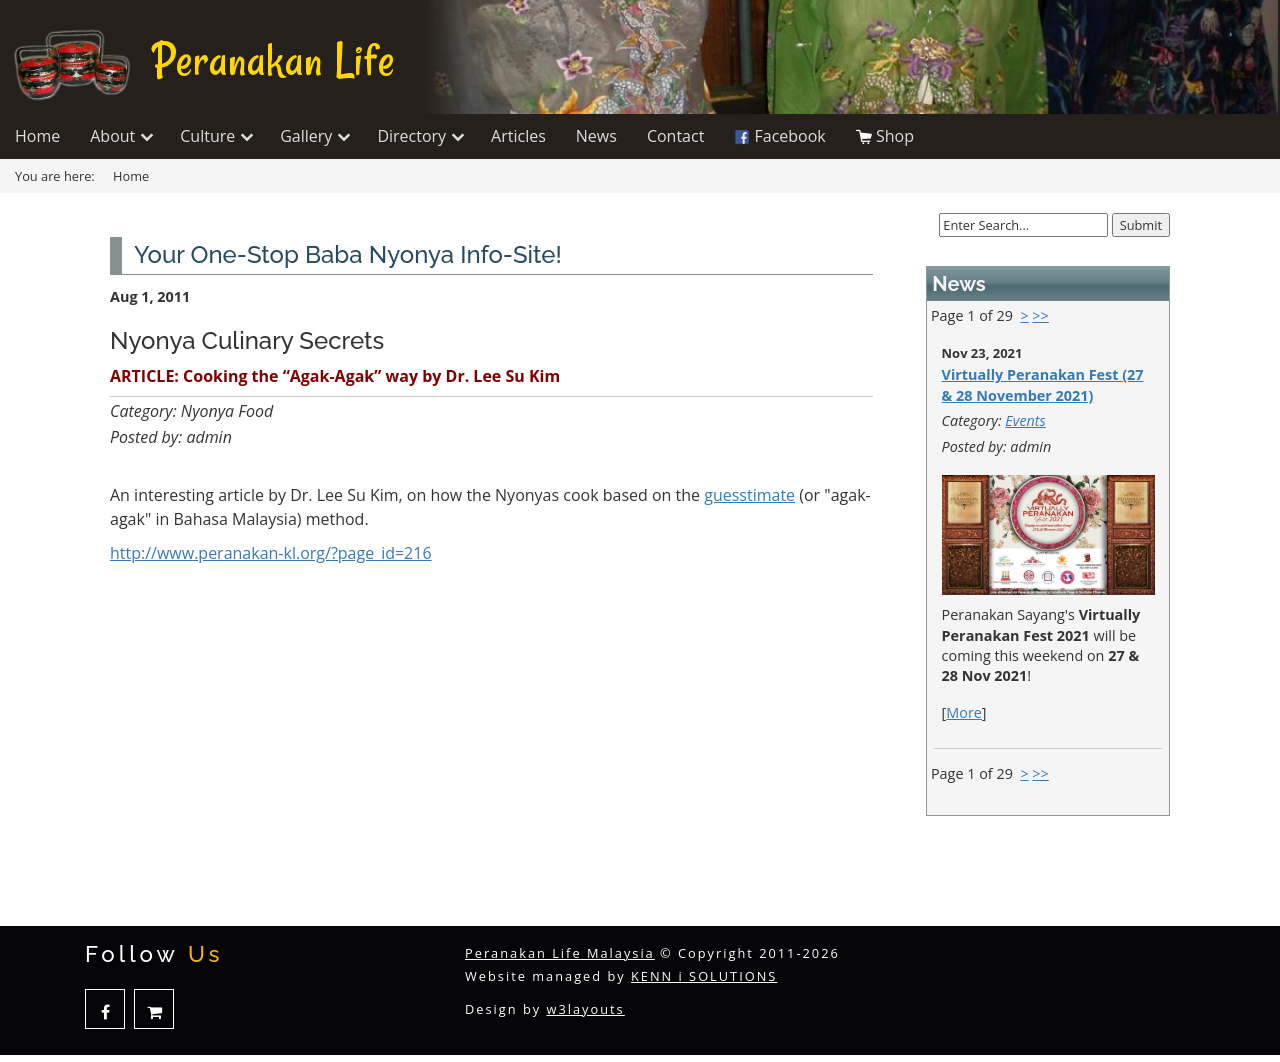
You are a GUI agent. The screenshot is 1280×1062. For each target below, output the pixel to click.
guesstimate (749, 495)
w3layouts (586, 1009)
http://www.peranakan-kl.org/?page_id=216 (271, 553)
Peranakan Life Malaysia (560, 953)
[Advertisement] (491, 766)
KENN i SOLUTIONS (704, 976)
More (964, 712)
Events (1025, 420)
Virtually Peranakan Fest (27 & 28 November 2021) (1043, 385)
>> (1040, 315)
